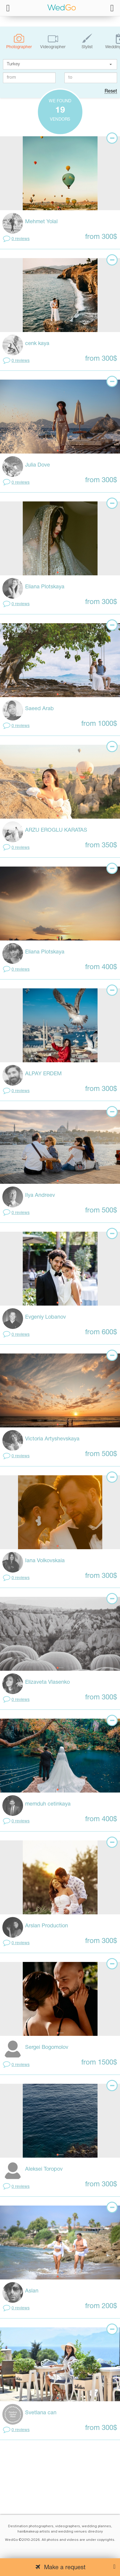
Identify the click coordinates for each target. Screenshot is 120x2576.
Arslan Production (46, 1926)
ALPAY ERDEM (43, 1073)
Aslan (31, 2291)
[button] (110, 64)
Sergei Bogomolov (46, 2047)
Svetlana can (40, 2412)
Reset (111, 91)
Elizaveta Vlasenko (47, 1682)
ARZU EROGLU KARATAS (56, 830)
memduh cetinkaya (48, 1804)
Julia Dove (37, 465)
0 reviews (21, 239)
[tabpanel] (60, 173)
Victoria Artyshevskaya (52, 1439)
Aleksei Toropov (44, 2169)
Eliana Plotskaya (44, 587)
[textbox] (60, 64)
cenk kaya (37, 343)
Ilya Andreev (40, 1195)
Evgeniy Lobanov (45, 1317)
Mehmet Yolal (41, 221)
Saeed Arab (39, 708)
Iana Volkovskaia (45, 1560)
